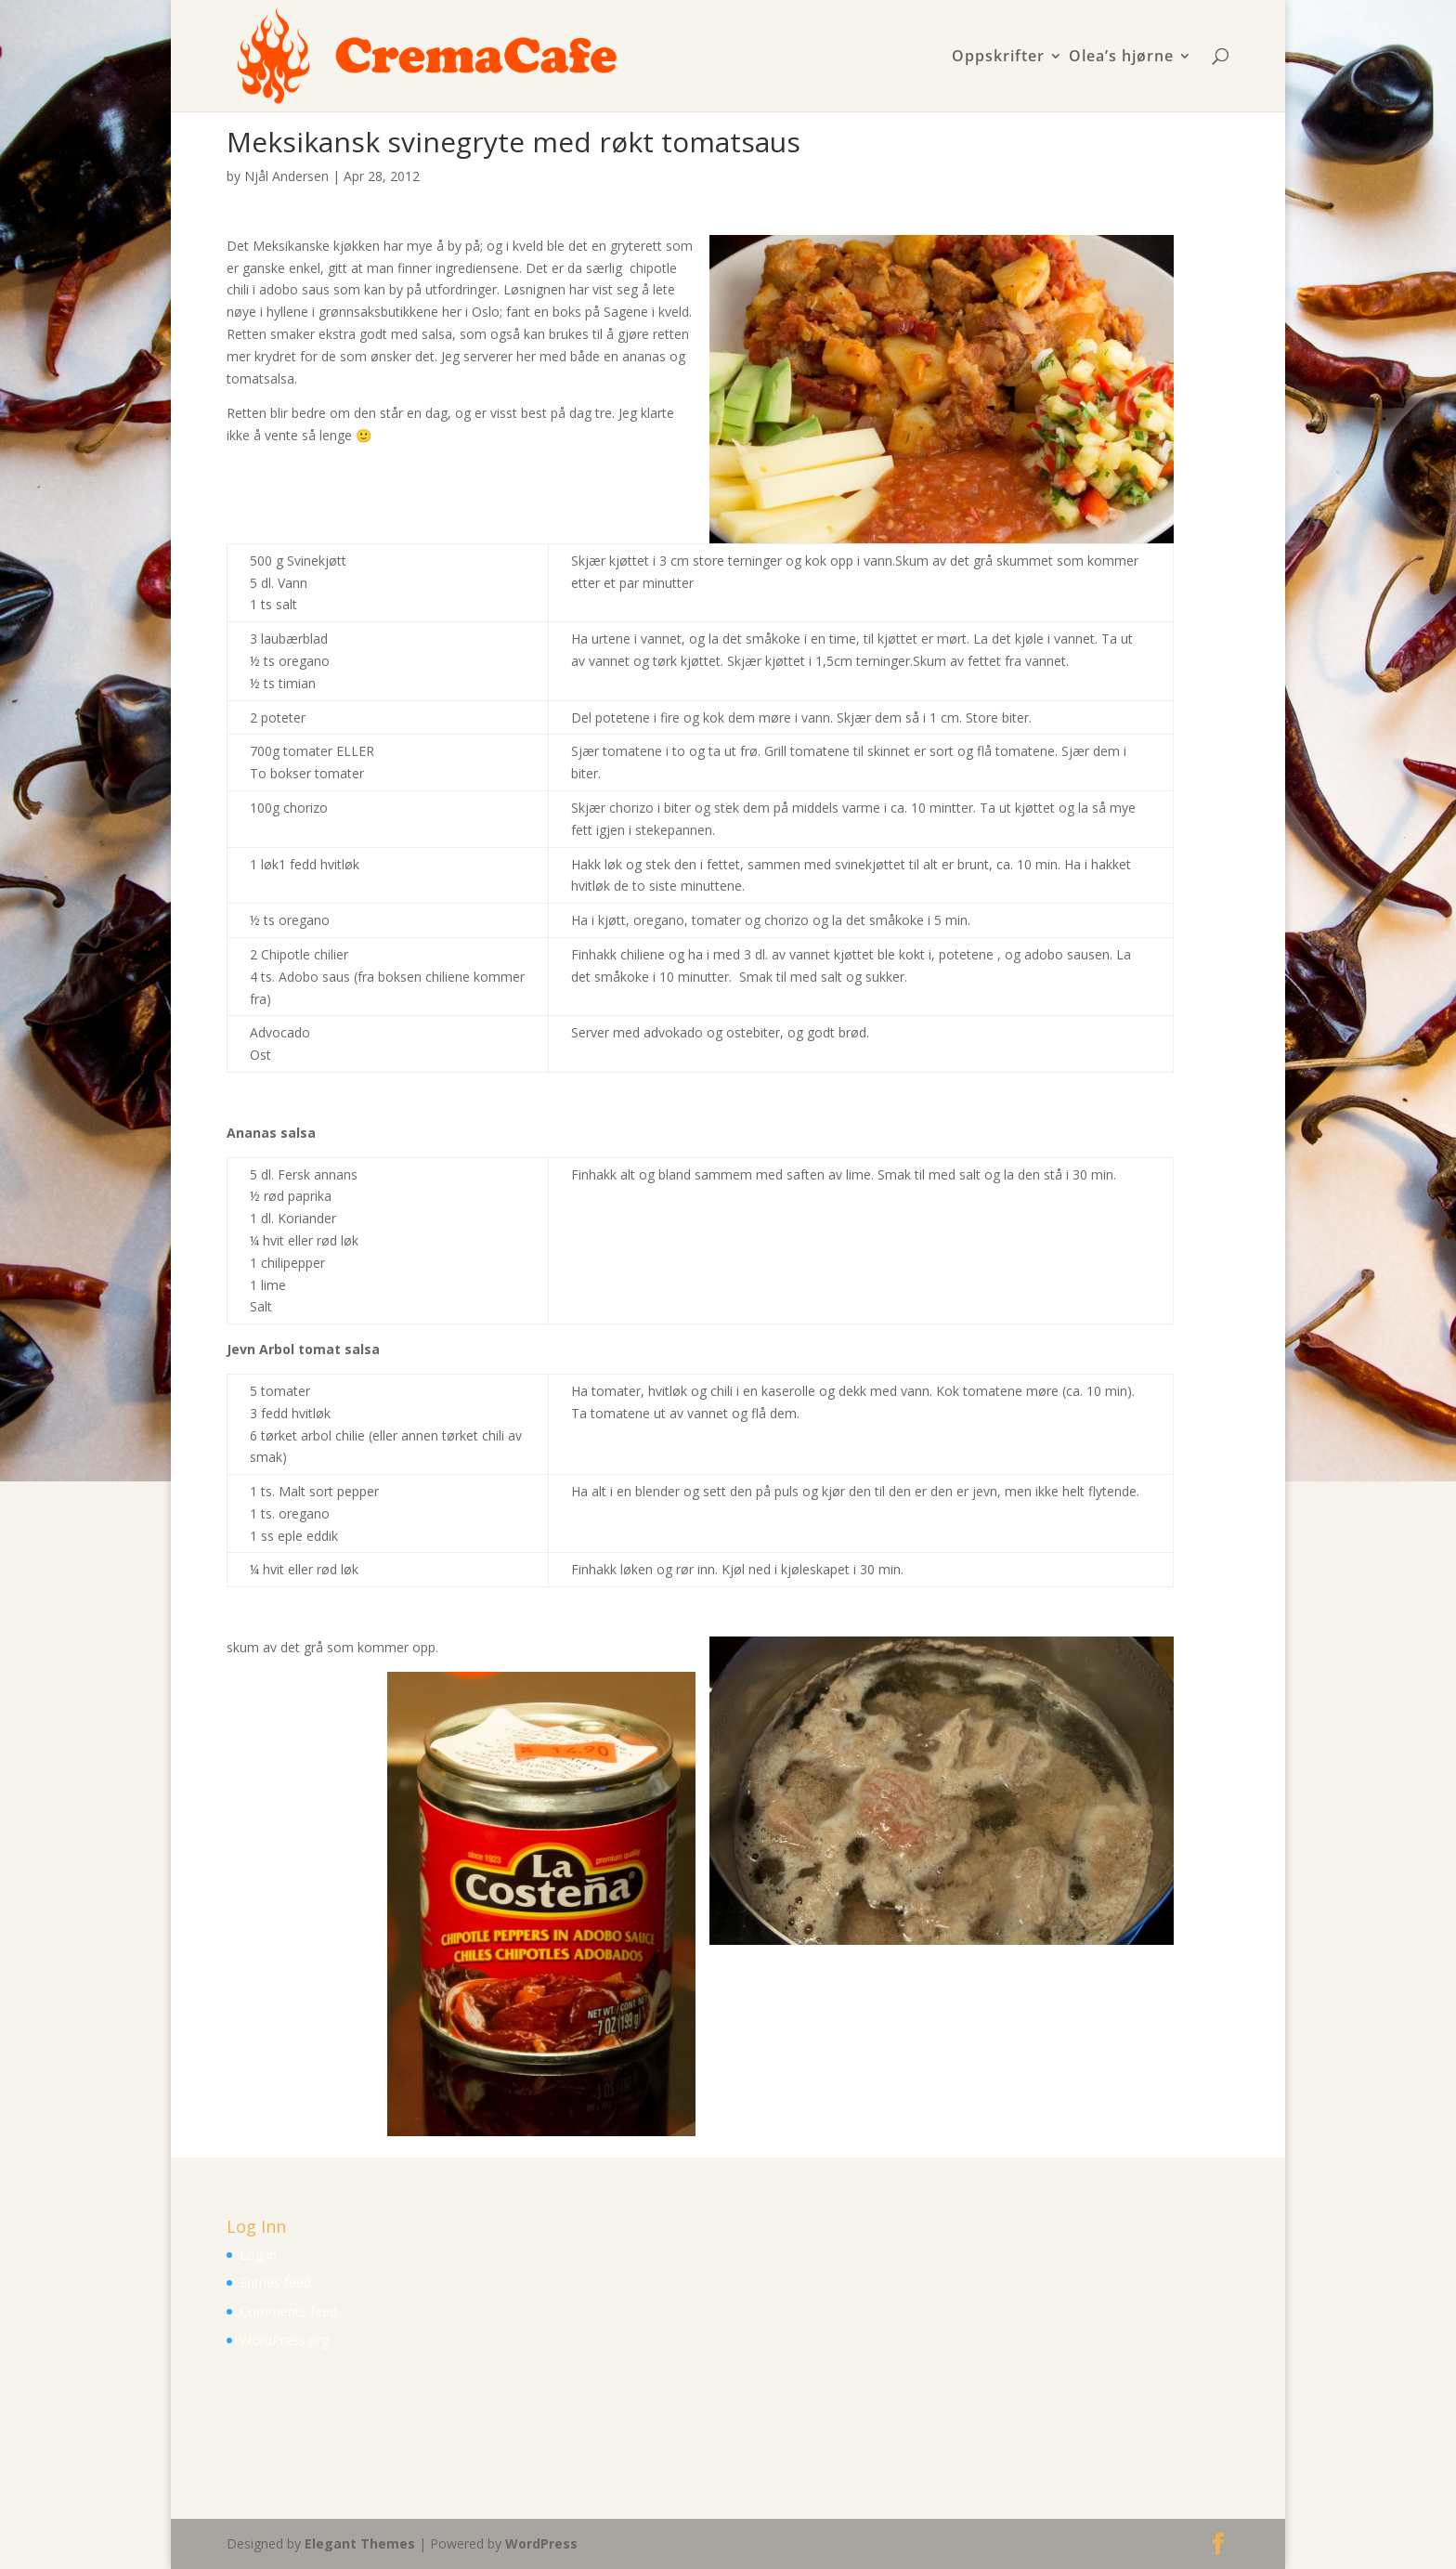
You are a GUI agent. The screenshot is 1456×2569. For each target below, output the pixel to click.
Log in (258, 2254)
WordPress (541, 2543)
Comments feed (288, 2311)
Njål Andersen (286, 176)
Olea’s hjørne (1121, 57)
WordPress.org (284, 2340)
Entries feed (275, 2282)
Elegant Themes (360, 2543)
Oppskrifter (998, 57)
